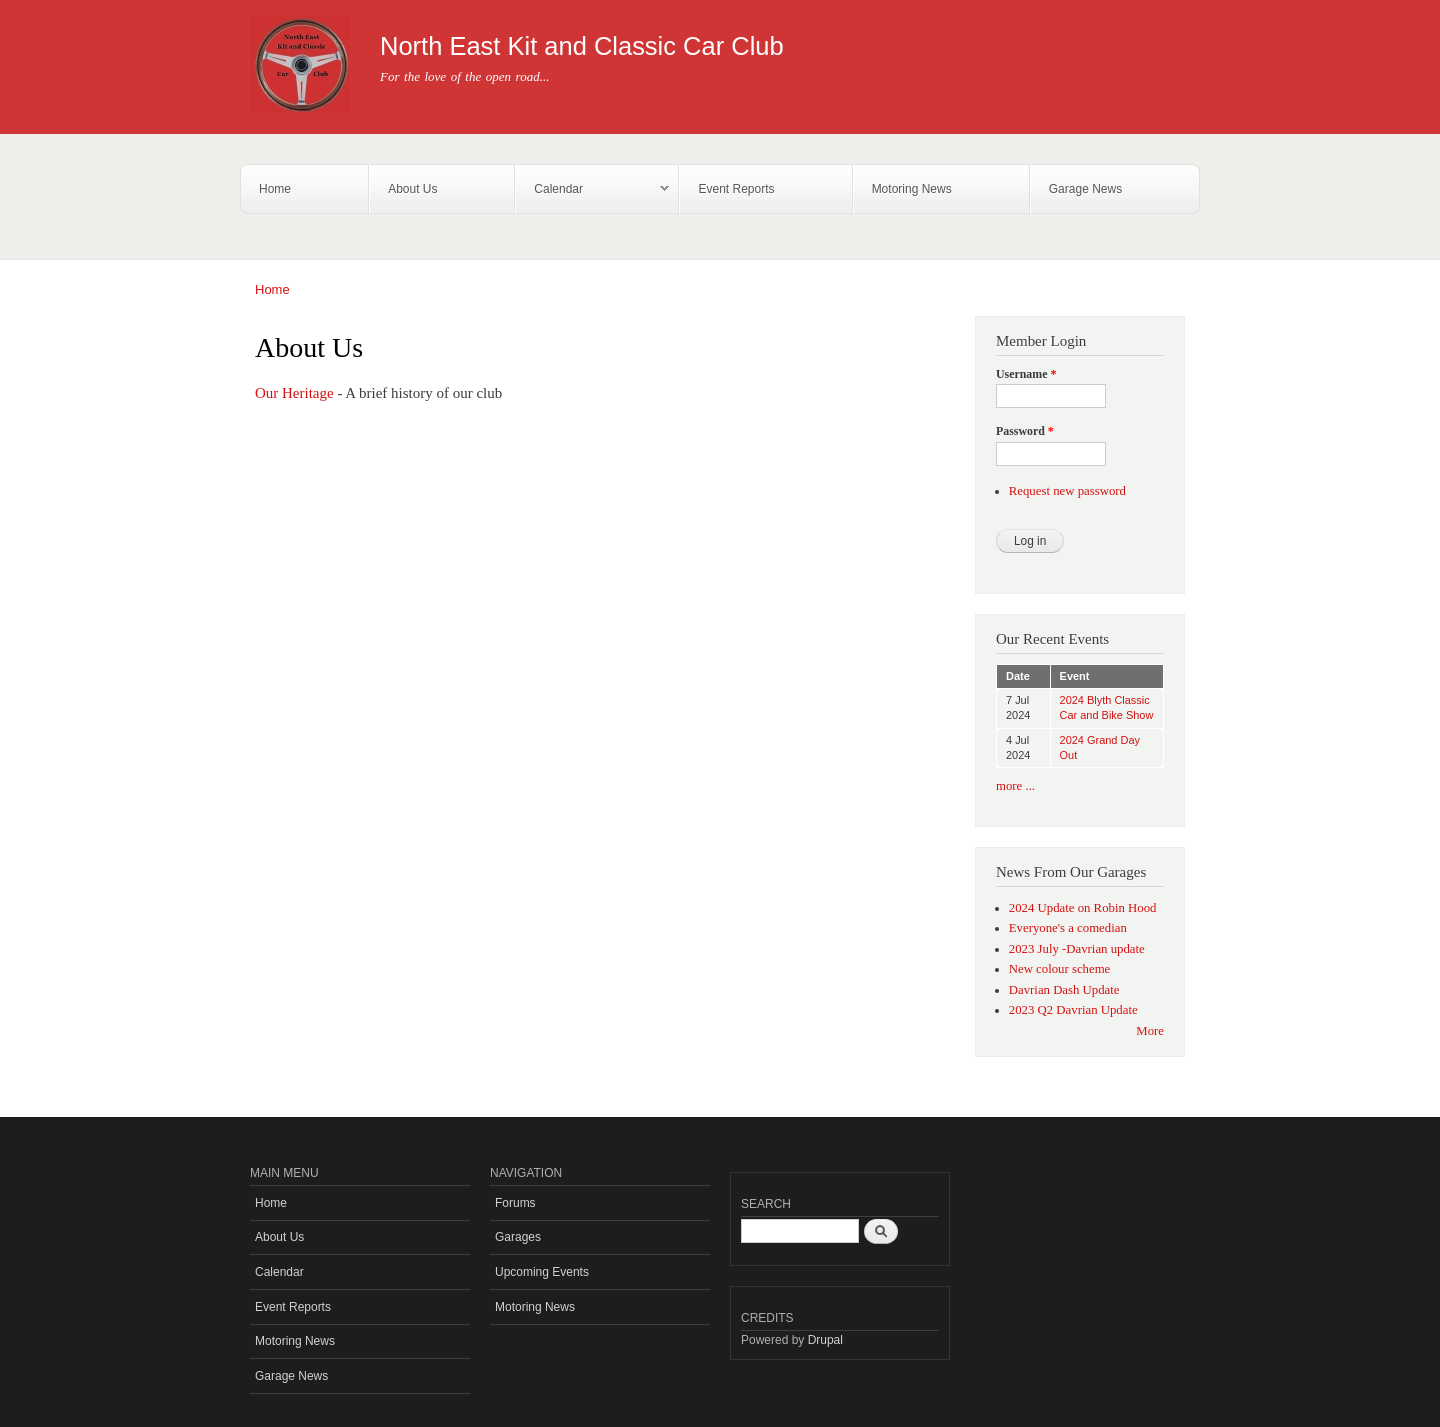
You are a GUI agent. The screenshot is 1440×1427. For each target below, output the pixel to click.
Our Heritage (294, 393)
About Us (412, 189)
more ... (1015, 786)
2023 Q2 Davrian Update (1073, 1010)
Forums (515, 1203)
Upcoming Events (542, 1272)
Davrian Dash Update (1064, 990)
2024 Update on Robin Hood (1083, 908)
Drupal (825, 1340)
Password (1025, 431)
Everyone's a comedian (1068, 928)
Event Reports (736, 189)
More (1150, 1031)
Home (275, 189)
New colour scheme (1060, 969)
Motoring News (912, 189)
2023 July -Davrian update (1077, 949)
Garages (518, 1237)
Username (1026, 374)
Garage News (1085, 189)
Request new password (1067, 491)
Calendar (592, 189)
